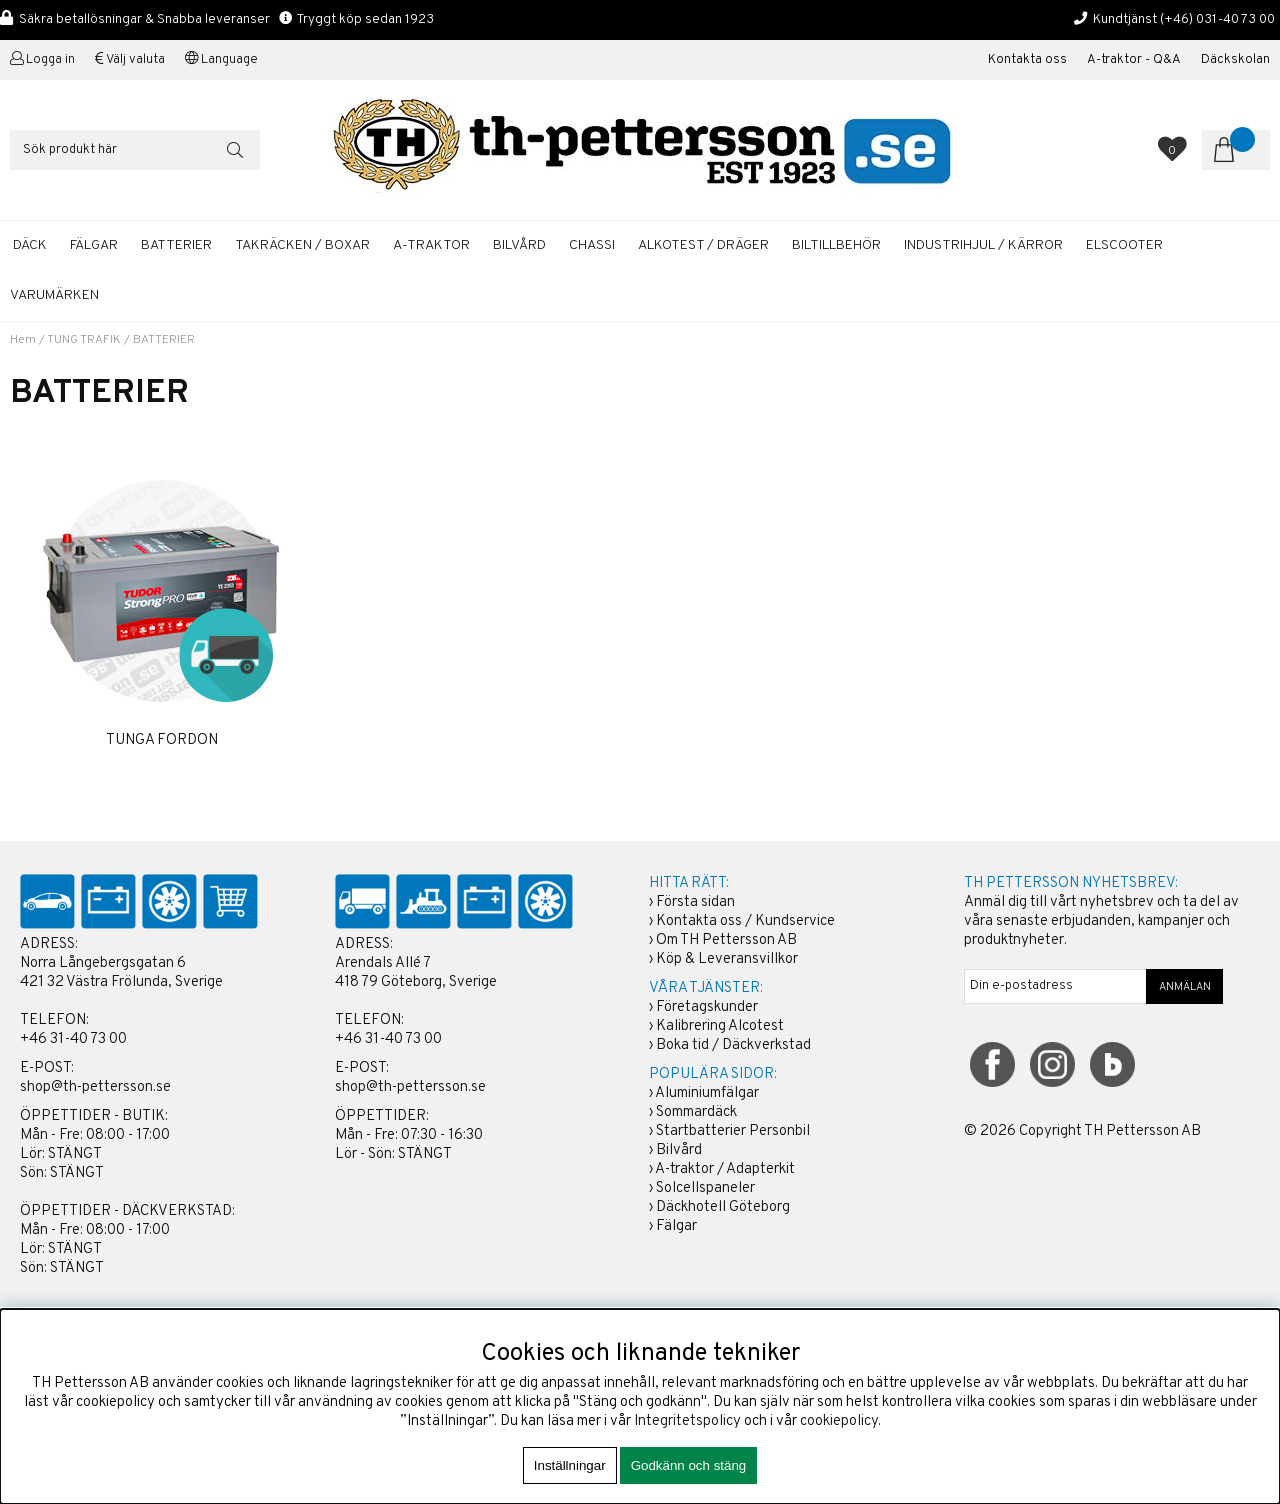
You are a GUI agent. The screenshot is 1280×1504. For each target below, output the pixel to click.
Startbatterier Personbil (733, 1131)
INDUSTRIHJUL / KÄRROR (983, 245)
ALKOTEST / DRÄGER (703, 245)
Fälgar (676, 1226)
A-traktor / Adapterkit (725, 1169)
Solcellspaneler (705, 1188)
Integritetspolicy (687, 1421)
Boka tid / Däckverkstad (733, 1045)
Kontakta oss (1027, 60)
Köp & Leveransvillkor (727, 959)
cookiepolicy (839, 1421)
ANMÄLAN (1185, 987)
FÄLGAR (94, 245)
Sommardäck (696, 1112)
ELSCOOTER (1124, 245)
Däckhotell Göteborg (723, 1207)
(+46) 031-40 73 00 (1217, 19)
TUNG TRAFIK (84, 340)
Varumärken (54, 295)
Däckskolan (1235, 60)
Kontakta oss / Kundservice (745, 921)
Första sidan (695, 902)
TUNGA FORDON (162, 740)
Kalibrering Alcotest (720, 1026)
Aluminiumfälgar (707, 1093)
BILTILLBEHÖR (836, 245)
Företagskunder (707, 1007)
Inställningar (570, 1465)
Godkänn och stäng (689, 1465)
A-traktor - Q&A (1134, 60)
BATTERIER (176, 245)
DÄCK (30, 245)
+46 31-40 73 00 (73, 1039)
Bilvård (679, 1150)
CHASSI (592, 245)
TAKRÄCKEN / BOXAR (302, 245)
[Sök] (135, 150)
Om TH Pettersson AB (726, 940)
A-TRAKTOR (431, 245)
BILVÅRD (519, 245)
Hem (23, 340)
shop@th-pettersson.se (95, 1087)
